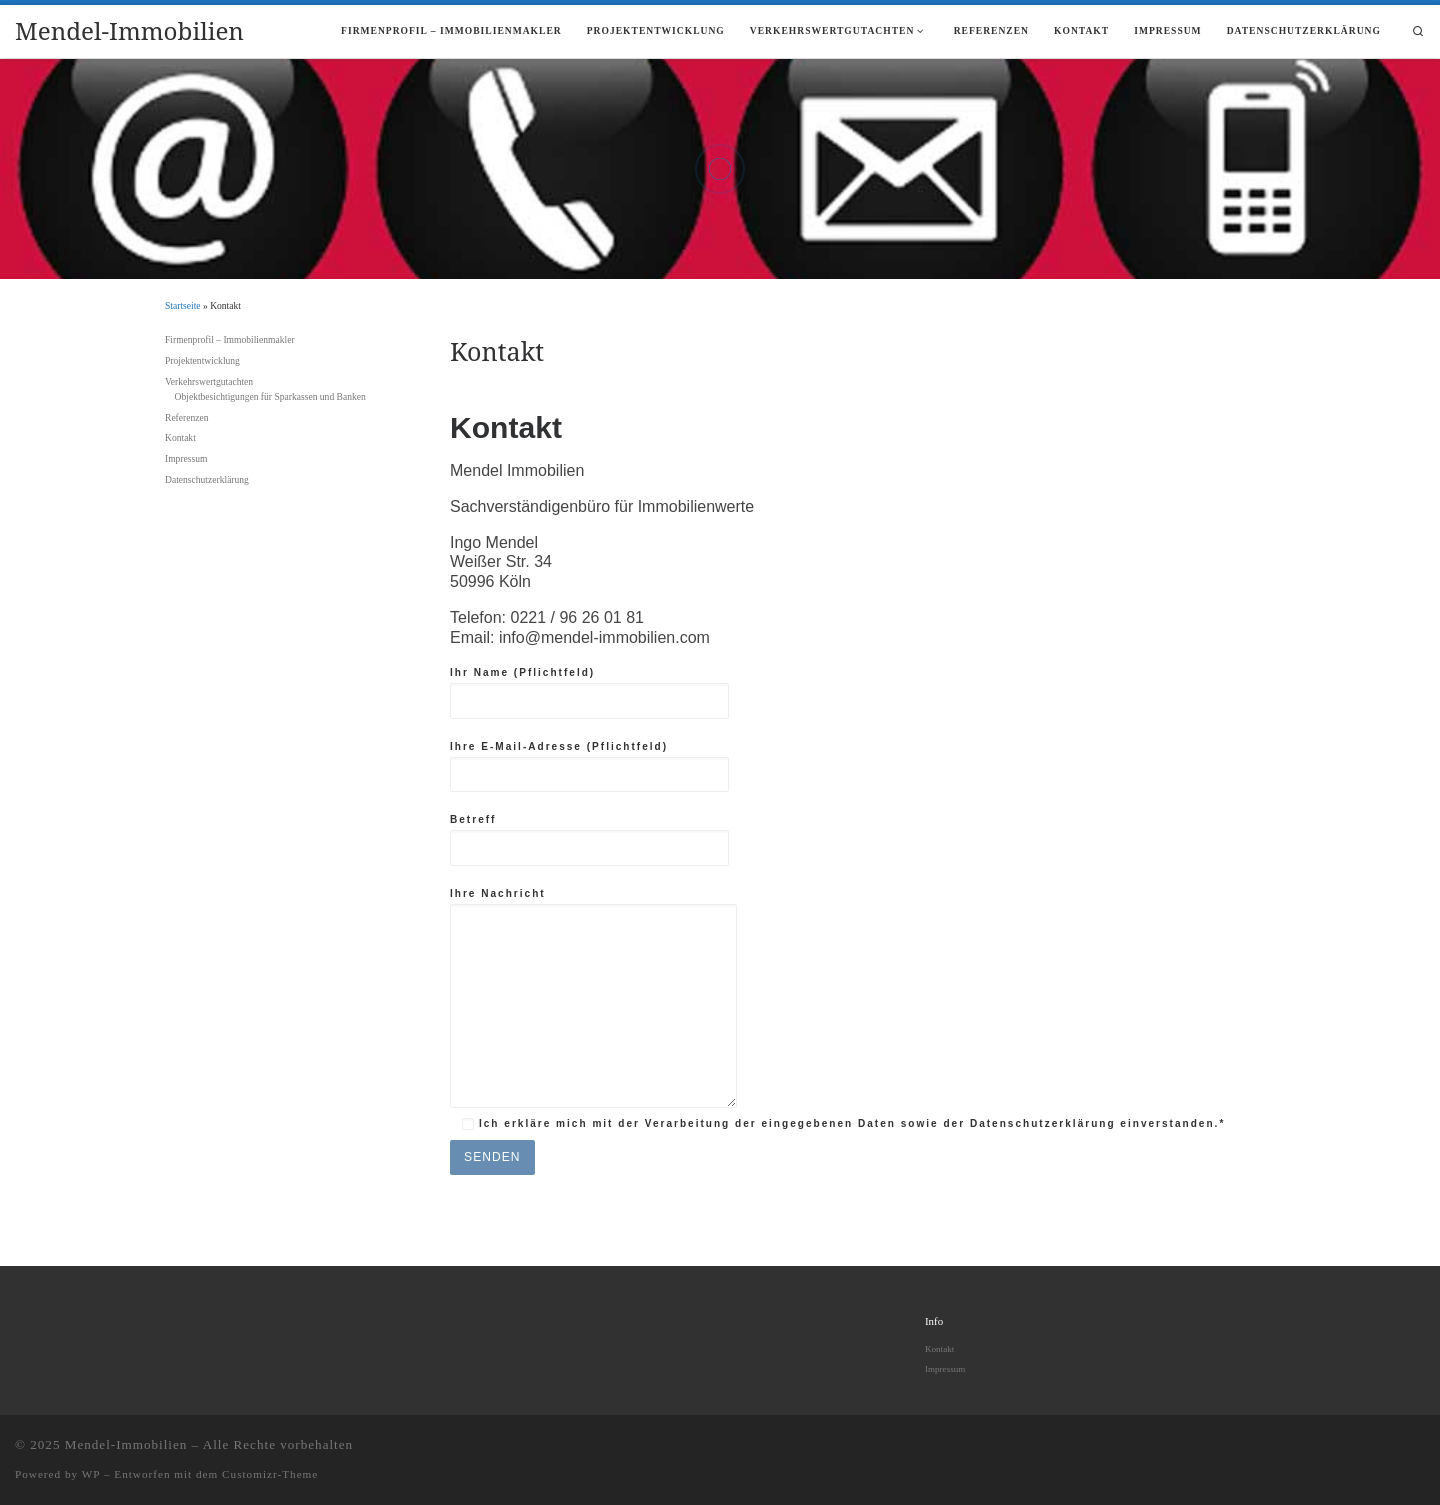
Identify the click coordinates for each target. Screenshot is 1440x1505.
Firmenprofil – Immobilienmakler (230, 339)
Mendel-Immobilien (126, 1444)
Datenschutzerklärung (207, 479)
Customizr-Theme (270, 1474)
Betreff (589, 839)
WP (91, 1474)
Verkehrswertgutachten (209, 381)
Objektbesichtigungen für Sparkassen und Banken (270, 396)
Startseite (183, 305)
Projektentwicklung (202, 360)
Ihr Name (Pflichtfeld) (589, 692)
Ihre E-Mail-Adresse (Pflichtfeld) (589, 766)
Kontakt (180, 437)
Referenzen (187, 417)
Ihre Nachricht (593, 998)
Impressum (186, 458)
